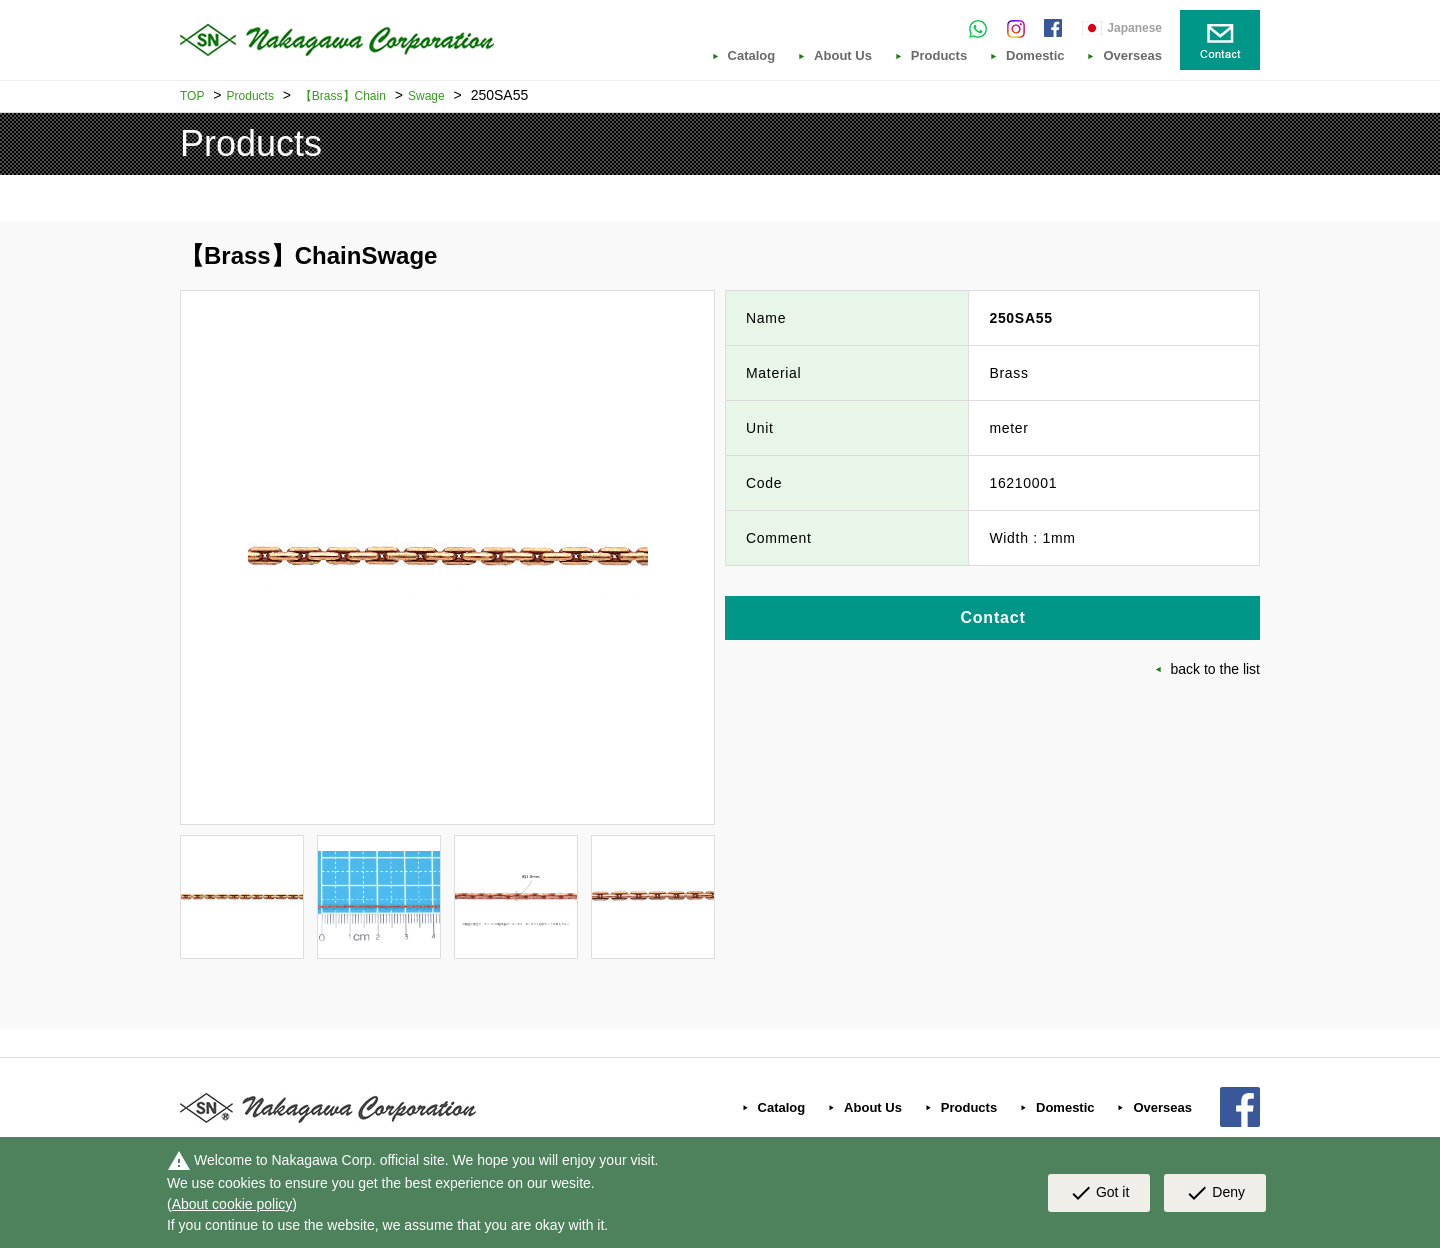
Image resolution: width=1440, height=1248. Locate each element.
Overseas (1132, 56)
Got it (1099, 1193)
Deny (1215, 1193)
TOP (192, 96)
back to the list (1216, 669)
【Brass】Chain (343, 96)
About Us (843, 56)
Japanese (1134, 28)
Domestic (1035, 56)
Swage (426, 96)
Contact (992, 617)
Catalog (752, 56)
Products (939, 56)
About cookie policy (232, 1204)
